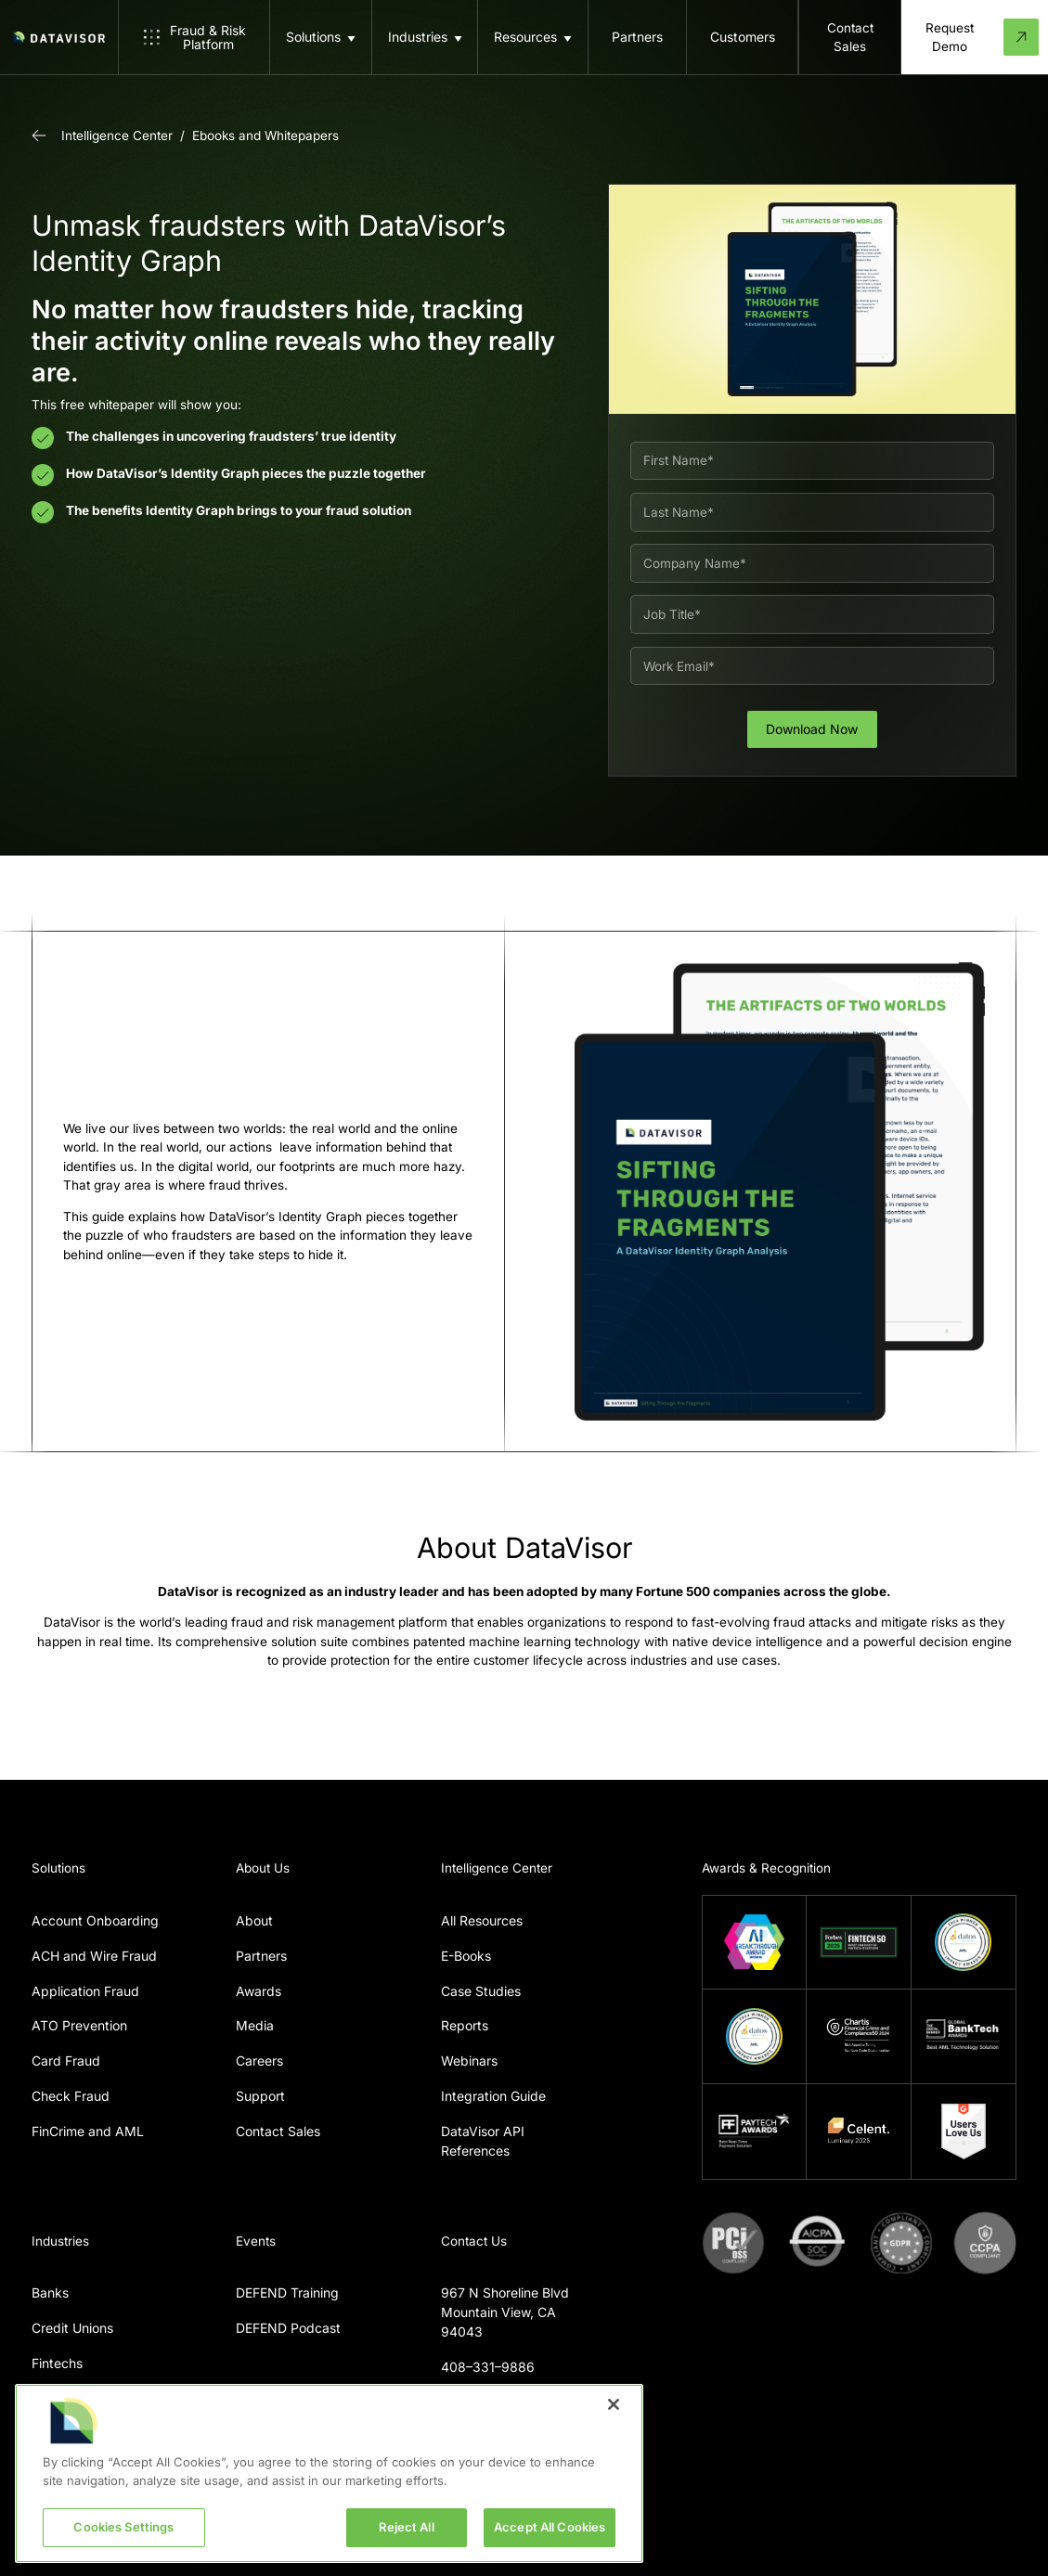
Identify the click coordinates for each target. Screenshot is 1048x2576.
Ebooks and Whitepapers (265, 135)
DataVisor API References (482, 2140)
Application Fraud (85, 1991)
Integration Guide (493, 2096)
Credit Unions (72, 2328)
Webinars (469, 2060)
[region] (329, 2473)
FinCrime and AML (88, 2131)
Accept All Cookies (549, 2526)
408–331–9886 (488, 2367)
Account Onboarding (95, 1920)
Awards (258, 1991)
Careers (259, 2060)
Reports (464, 2025)
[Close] (613, 2404)
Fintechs (57, 2363)
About (254, 1920)
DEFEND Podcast (288, 2328)
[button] (320, 37)
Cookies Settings (123, 2526)
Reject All (406, 2526)
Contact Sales (278, 2131)
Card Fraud (66, 2060)
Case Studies (481, 1991)
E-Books (466, 1956)
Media (255, 2025)
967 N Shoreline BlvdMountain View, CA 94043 (505, 2312)
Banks (50, 2292)
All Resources (482, 1920)
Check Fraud (71, 2096)
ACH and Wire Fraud (94, 1956)
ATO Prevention (79, 2025)
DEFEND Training (287, 2292)
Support (260, 2096)
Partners (261, 1956)
